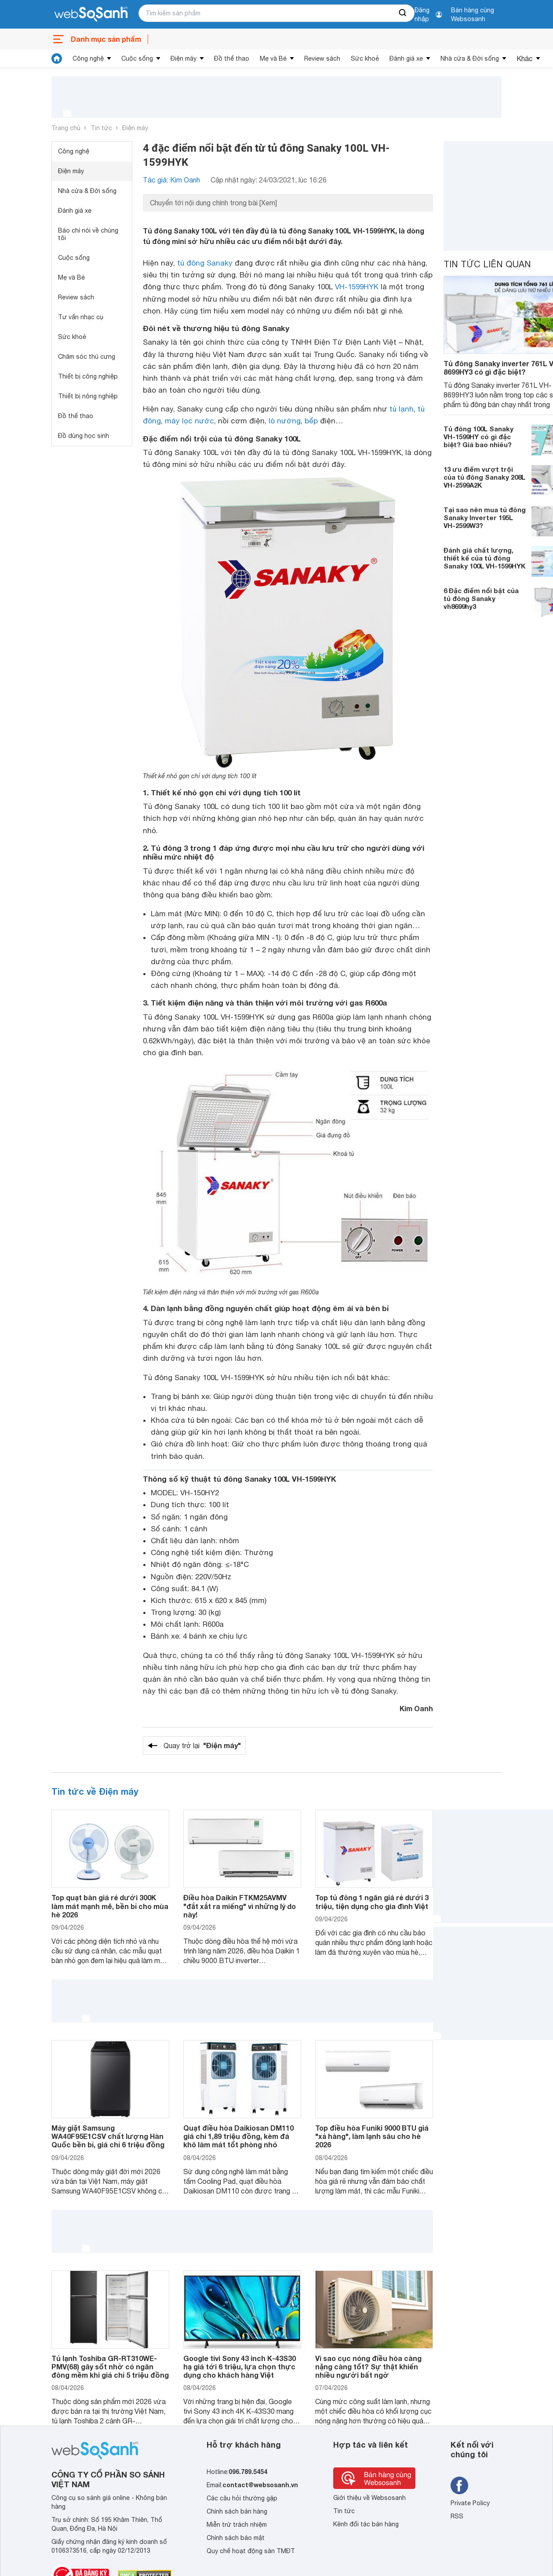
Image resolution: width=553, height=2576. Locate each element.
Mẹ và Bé (273, 58)
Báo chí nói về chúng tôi (88, 234)
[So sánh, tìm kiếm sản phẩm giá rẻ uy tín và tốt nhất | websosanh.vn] (91, 14)
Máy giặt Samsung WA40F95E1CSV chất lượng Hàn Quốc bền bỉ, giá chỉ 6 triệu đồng (107, 2136)
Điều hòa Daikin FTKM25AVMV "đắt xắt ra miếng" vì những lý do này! (239, 1905)
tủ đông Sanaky (205, 263)
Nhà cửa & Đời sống (469, 58)
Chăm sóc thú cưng (86, 356)
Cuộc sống (137, 58)
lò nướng (285, 420)
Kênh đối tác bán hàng (366, 2524)
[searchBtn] (403, 13)
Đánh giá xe (406, 58)
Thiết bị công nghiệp (88, 376)
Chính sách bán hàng (237, 2511)
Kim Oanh (416, 1708)
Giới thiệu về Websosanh (369, 2497)
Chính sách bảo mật (236, 2537)
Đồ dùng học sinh (83, 435)
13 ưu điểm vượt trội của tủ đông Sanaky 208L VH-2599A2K (484, 477)
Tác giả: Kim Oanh (171, 180)
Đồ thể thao (231, 58)
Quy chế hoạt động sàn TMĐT (251, 2550)
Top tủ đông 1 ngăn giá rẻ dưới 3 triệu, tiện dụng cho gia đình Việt (372, 1901)
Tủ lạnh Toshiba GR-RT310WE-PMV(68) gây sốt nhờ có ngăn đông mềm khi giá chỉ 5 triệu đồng (110, 2366)
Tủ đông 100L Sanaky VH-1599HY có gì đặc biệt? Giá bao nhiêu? (478, 436)
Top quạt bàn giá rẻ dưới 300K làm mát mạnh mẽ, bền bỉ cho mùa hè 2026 (109, 1905)
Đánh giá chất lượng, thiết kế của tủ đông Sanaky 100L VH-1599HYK (485, 558)
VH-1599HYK (356, 286)
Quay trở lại (202, 1745)
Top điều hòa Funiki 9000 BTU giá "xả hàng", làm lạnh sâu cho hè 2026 (372, 2136)
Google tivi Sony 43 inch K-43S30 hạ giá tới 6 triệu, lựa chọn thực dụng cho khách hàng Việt (239, 2366)
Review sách (322, 58)
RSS (457, 2516)
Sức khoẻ (365, 58)
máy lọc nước (189, 420)
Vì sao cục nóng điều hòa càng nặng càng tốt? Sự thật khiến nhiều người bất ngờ (368, 2366)
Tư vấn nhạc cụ (80, 317)
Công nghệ (88, 58)
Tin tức (101, 127)
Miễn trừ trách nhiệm (237, 2524)
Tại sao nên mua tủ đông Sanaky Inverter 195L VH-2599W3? (485, 517)
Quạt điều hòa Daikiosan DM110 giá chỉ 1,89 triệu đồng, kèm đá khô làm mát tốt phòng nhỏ (238, 2136)
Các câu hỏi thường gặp (242, 2498)
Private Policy (470, 2503)
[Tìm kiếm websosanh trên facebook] (459, 2485)
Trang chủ (65, 127)
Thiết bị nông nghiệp (88, 396)
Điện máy (183, 58)
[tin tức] (56, 58)
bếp (311, 420)
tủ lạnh (401, 408)
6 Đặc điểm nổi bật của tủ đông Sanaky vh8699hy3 (481, 598)
